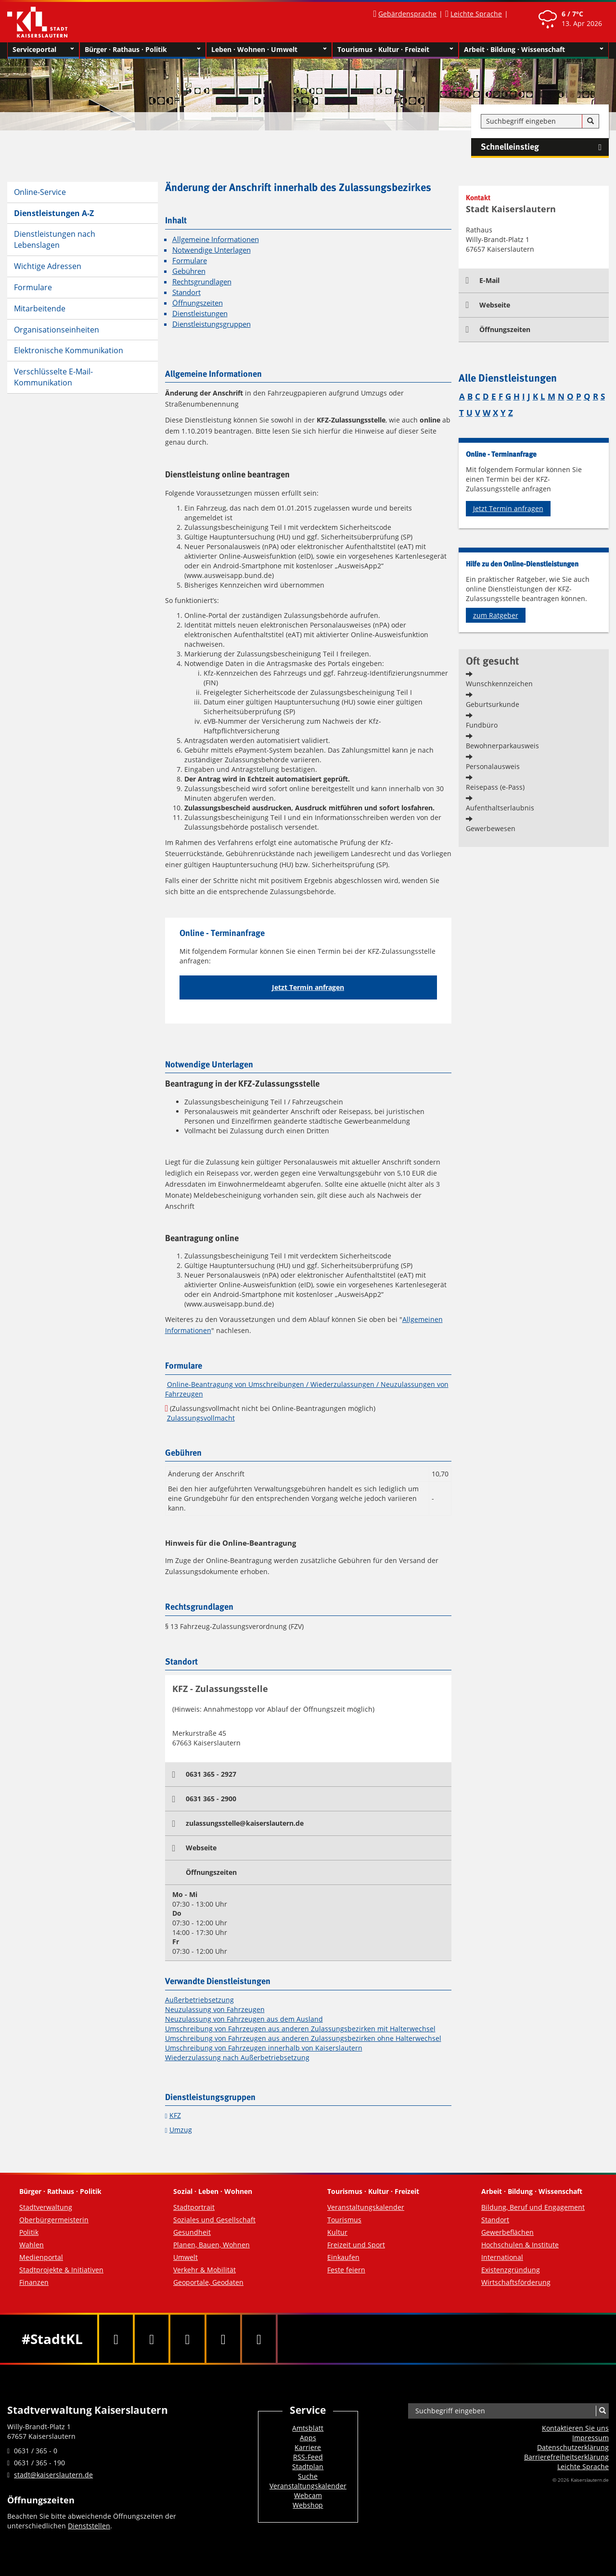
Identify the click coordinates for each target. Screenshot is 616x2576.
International (502, 2257)
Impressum (590, 2437)
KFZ (175, 2115)
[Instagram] (223, 2339)
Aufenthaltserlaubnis (500, 807)
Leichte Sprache (476, 13)
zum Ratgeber (495, 615)
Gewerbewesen (490, 828)
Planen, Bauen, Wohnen (211, 2244)
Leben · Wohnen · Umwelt (269, 49)
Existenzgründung (510, 2269)
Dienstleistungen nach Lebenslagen (54, 239)
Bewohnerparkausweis (502, 745)
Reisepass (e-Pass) (495, 787)
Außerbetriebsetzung (199, 1999)
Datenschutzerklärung (573, 2447)
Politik (28, 2232)
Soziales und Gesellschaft (214, 2219)
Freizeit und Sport (356, 2244)
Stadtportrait (194, 2207)
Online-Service (40, 192)
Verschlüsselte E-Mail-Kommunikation (53, 377)
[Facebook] (116, 2339)
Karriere (308, 2447)
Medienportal (41, 2257)
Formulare (33, 287)
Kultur (337, 2232)
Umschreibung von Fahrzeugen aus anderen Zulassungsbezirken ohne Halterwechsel (303, 2038)
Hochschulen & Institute (520, 2244)
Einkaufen (343, 2257)
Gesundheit (192, 2232)
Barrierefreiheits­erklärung (566, 2456)
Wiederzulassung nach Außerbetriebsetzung (237, 2057)
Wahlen (31, 2244)
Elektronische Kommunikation (68, 350)
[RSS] (259, 2339)
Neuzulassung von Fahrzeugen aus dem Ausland (244, 2019)
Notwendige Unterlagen (211, 250)
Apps (308, 2437)
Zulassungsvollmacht (201, 1418)
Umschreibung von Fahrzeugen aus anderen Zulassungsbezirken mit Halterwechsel (300, 2028)
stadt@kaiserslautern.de (53, 2474)
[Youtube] (187, 2339)
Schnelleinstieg (545, 147)
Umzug (180, 2129)
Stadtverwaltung (45, 2207)
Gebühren (188, 271)
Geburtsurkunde (492, 704)
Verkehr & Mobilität (204, 2269)
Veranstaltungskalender (365, 2207)
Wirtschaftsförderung (516, 2282)
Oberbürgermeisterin (54, 2219)
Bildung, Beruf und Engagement (533, 2207)
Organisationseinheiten (56, 329)
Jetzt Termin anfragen (308, 987)
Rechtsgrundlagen (201, 282)
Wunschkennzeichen (499, 683)
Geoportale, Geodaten (208, 2282)
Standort (186, 292)
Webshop (308, 2505)
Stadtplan (307, 2466)
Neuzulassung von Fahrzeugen (215, 2009)
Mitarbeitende (39, 308)
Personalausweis (493, 766)
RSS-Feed (308, 2456)
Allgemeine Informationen (215, 239)
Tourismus (344, 2219)
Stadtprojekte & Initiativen (61, 2269)
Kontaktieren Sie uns (575, 2428)
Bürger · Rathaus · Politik (143, 49)
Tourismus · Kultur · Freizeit (395, 49)
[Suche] (590, 121)
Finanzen (34, 2282)
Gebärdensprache (407, 13)
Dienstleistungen (200, 313)
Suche (308, 2476)
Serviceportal (43, 49)
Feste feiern (346, 2269)
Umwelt (185, 2257)
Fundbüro (482, 725)
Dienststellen (89, 2525)
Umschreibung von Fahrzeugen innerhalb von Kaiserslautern (263, 2047)
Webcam (308, 2495)
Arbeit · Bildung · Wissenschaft (534, 49)
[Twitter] (151, 2339)
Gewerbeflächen (507, 2232)
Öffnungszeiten (197, 303)
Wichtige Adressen (47, 266)
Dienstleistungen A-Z (54, 213)
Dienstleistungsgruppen (211, 324)
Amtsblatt (307, 2428)
